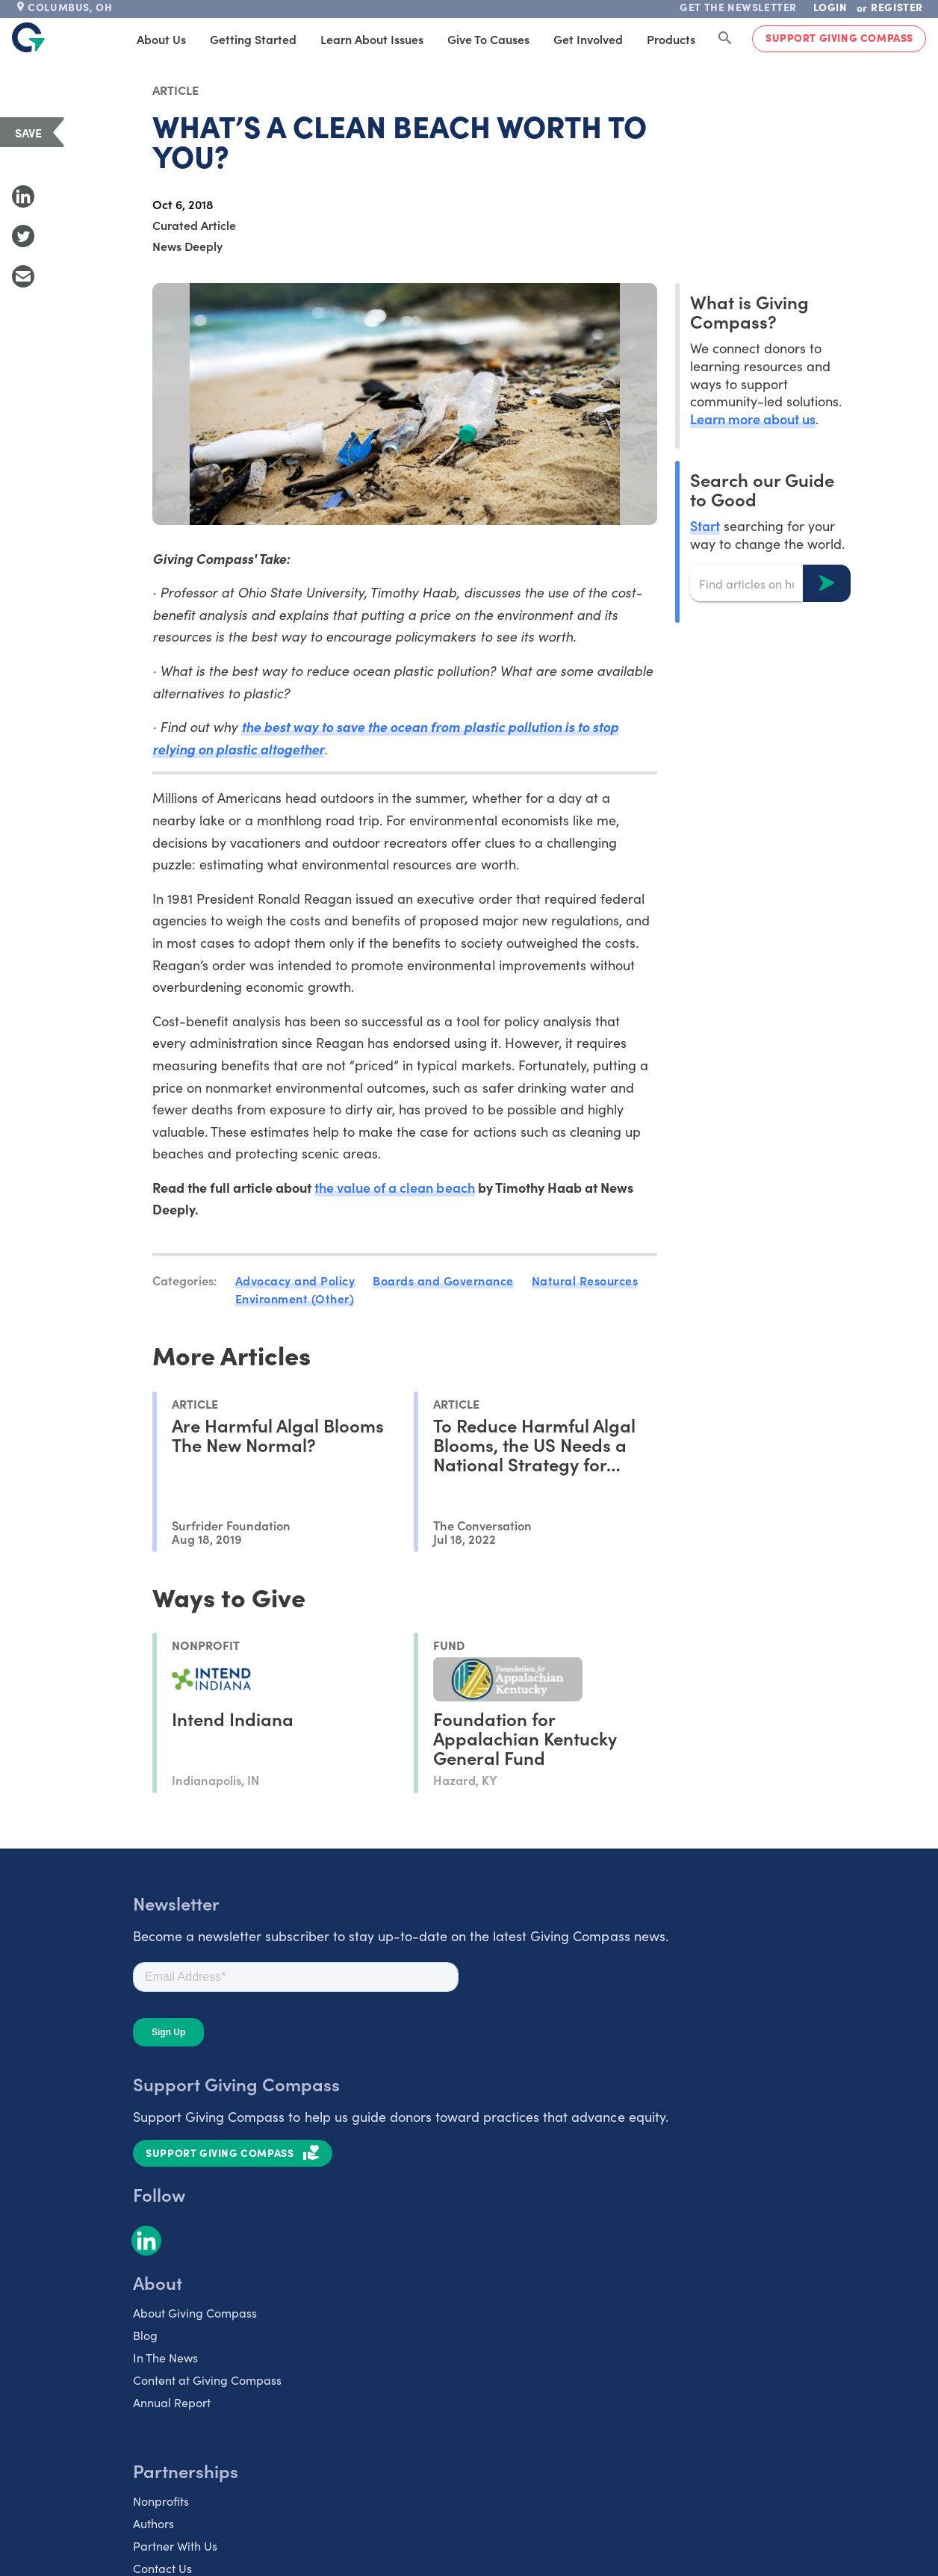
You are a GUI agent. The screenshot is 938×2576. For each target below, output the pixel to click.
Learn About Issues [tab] (371, 39)
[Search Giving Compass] (725, 39)
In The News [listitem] (165, 2357)
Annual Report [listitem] (172, 2402)
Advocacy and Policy (295, 1280)
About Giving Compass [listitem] (195, 2312)
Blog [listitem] (145, 2335)
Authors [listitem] (153, 2523)
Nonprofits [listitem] (161, 2500)
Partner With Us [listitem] (175, 2545)
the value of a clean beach (394, 1187)
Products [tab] (671, 39)
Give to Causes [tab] (488, 39)
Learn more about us (753, 418)
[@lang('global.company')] (28, 37)
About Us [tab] (161, 39)
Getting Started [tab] (253, 39)
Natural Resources (585, 1280)
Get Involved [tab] (588, 39)
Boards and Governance (443, 1280)
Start (705, 525)
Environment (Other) (295, 1298)
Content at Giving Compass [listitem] (207, 2379)
